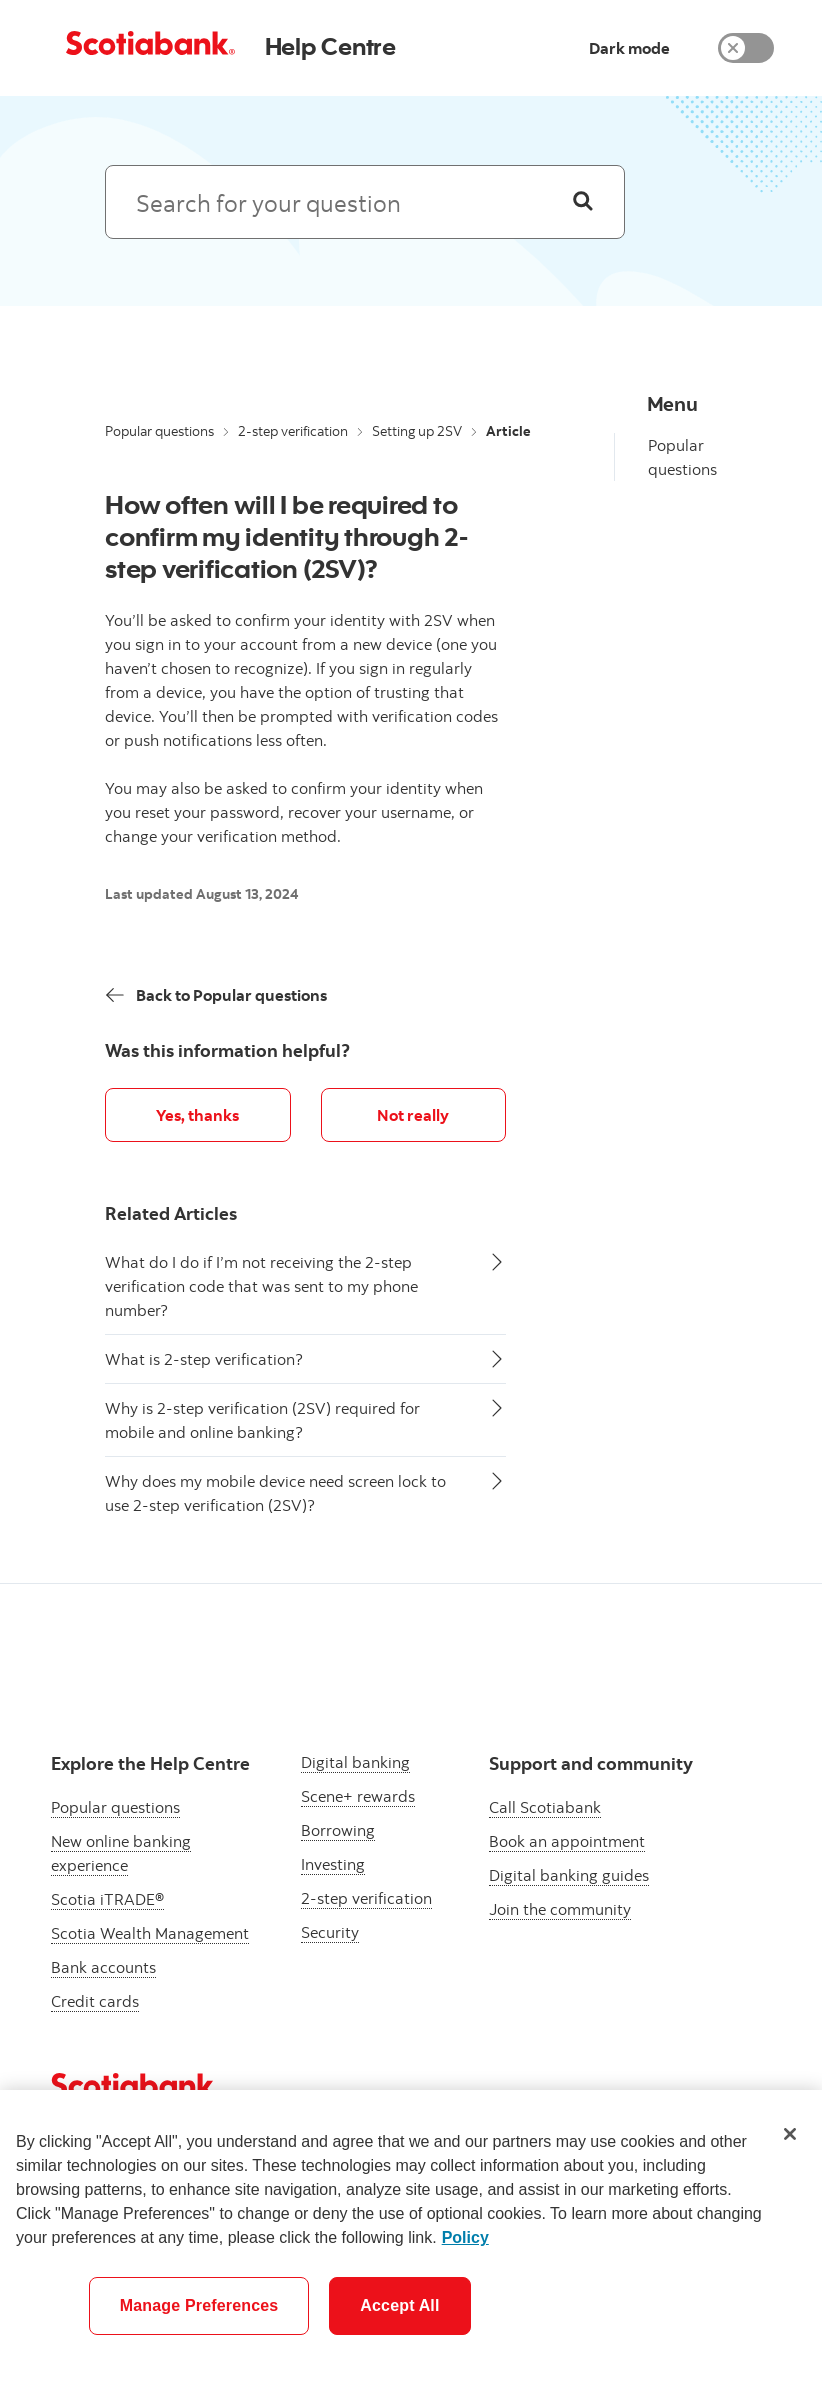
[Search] (583, 202)
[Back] (216, 995)
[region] (411, 2235)
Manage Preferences (199, 2305)
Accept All (399, 2305)
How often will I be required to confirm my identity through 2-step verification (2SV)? (287, 536)
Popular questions (159, 431)
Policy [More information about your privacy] (465, 2237)
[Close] (790, 2134)
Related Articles (171, 1213)
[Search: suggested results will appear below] (365, 202)
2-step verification (293, 431)
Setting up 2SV (417, 431)
